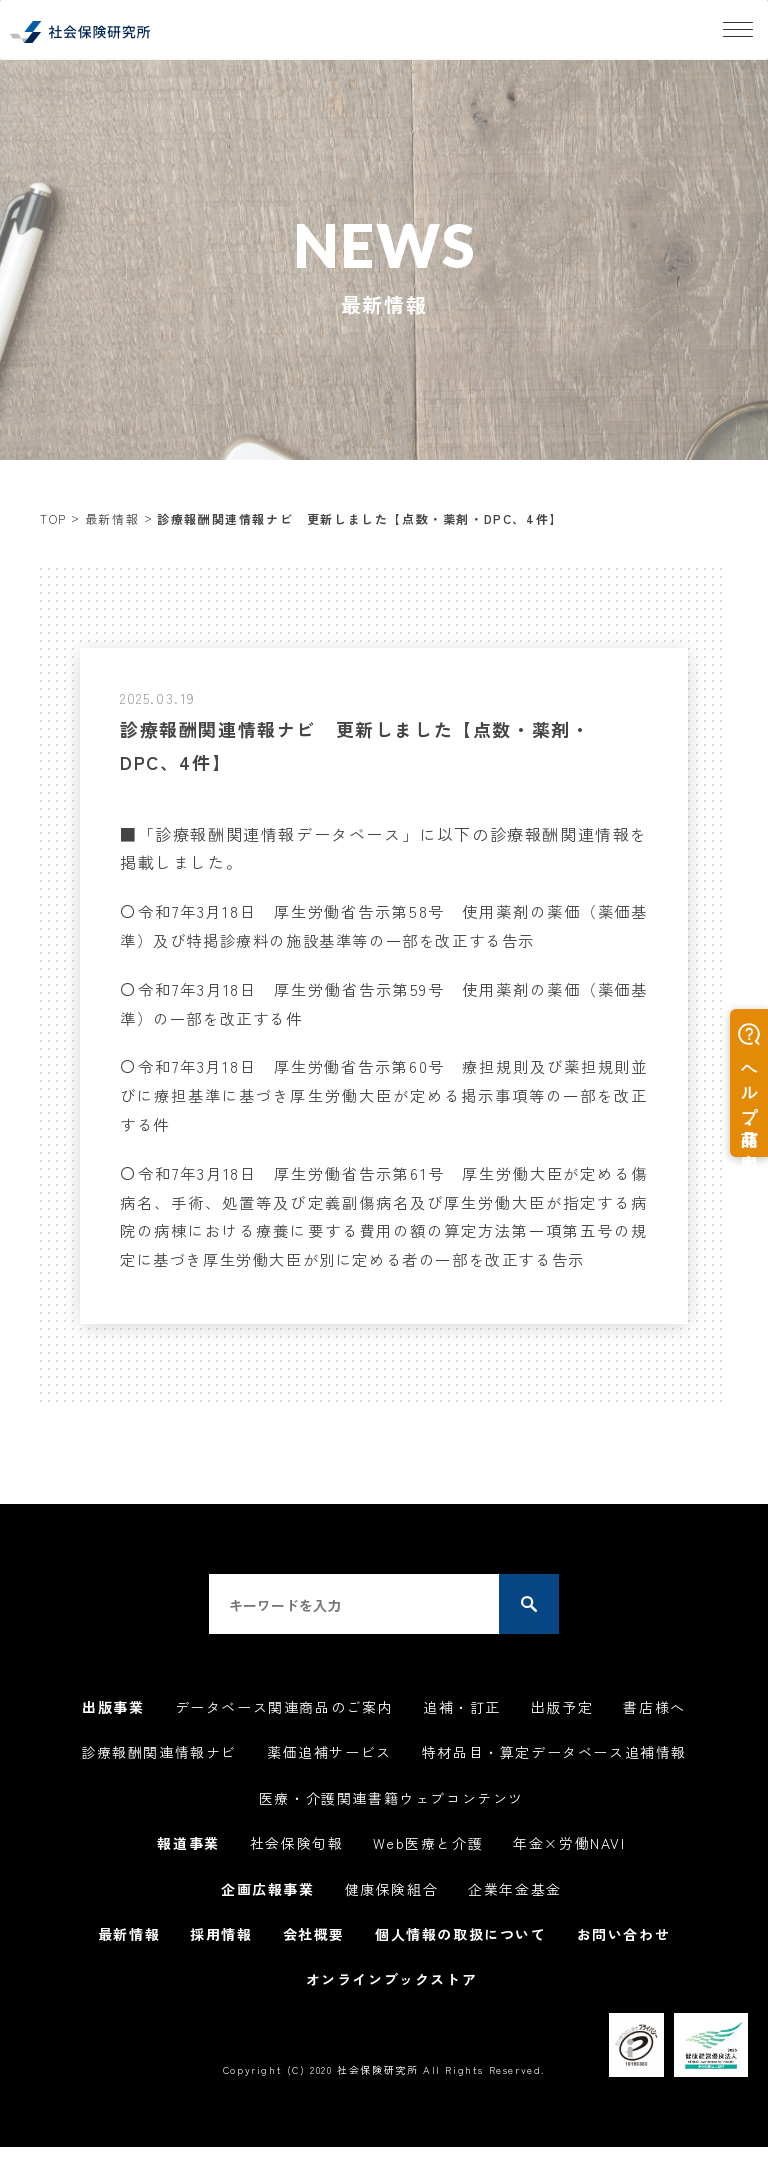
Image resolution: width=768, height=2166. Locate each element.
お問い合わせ (624, 1956)
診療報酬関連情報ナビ (159, 1780)
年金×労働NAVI (569, 1868)
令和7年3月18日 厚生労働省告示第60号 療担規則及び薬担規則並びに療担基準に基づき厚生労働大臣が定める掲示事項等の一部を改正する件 (384, 1095)
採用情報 (221, 1956)
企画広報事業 (268, 1912)
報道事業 (188, 1868)
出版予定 (562, 1736)
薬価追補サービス (329, 1780)
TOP (53, 518)
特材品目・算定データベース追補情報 (554, 1780)
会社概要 (314, 1956)
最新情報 (112, 518)
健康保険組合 (392, 1912)
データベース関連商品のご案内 (284, 1736)
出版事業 (113, 1736)
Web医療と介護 (428, 1868)
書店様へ (654, 1736)
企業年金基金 (515, 1912)
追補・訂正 (462, 1736)
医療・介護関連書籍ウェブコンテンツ (391, 1824)
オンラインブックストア (392, 2000)
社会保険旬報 (297, 1868)
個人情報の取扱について (461, 1956)
